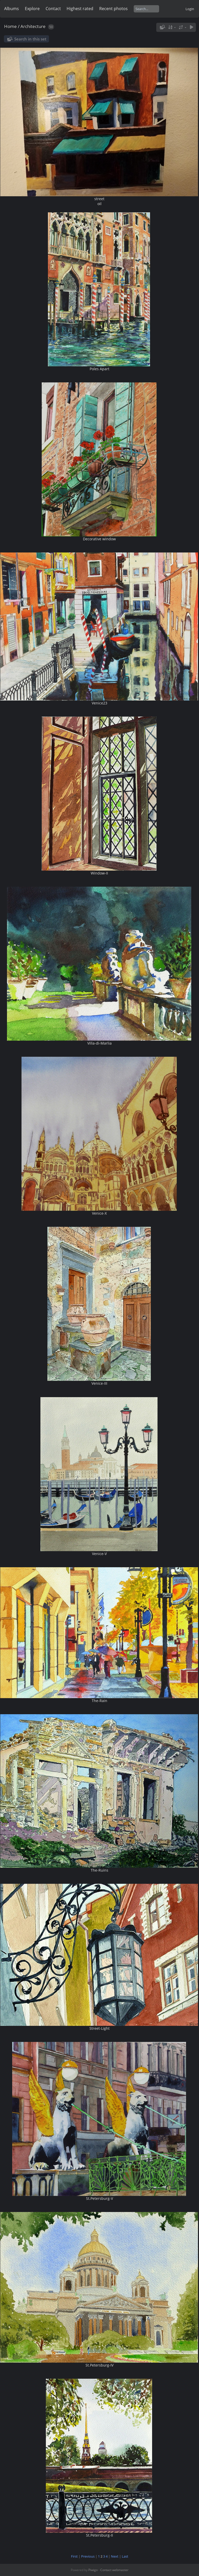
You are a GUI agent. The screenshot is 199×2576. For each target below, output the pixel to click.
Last (125, 2556)
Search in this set (30, 38)
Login (190, 8)
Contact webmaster (114, 2570)
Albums (11, 8)
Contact (53, 8)
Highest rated (80, 8)
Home (10, 26)
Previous (88, 2556)
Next (114, 2556)
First (74, 2556)
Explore (32, 8)
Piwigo (93, 2570)
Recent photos (113, 8)
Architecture (33, 26)
